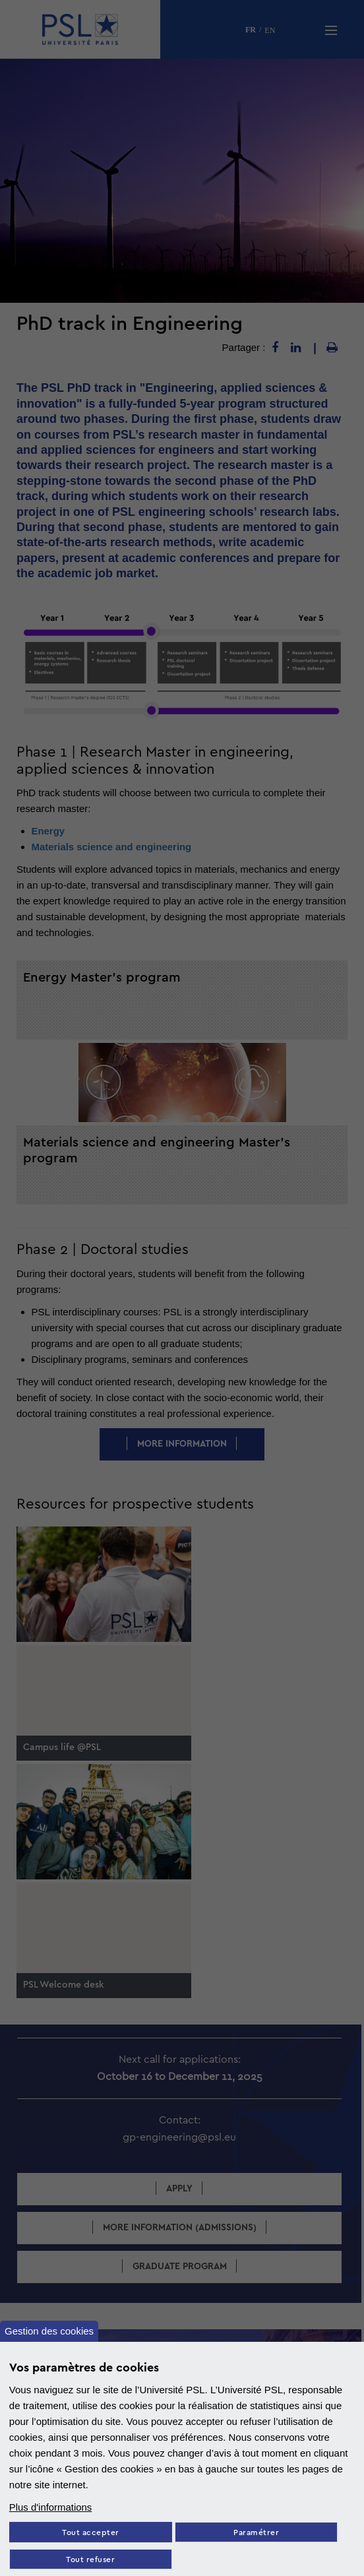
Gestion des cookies (49, 2330)
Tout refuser (90, 2560)
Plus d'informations (50, 2507)
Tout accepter (90, 2533)
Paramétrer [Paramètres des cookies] (256, 2533)
